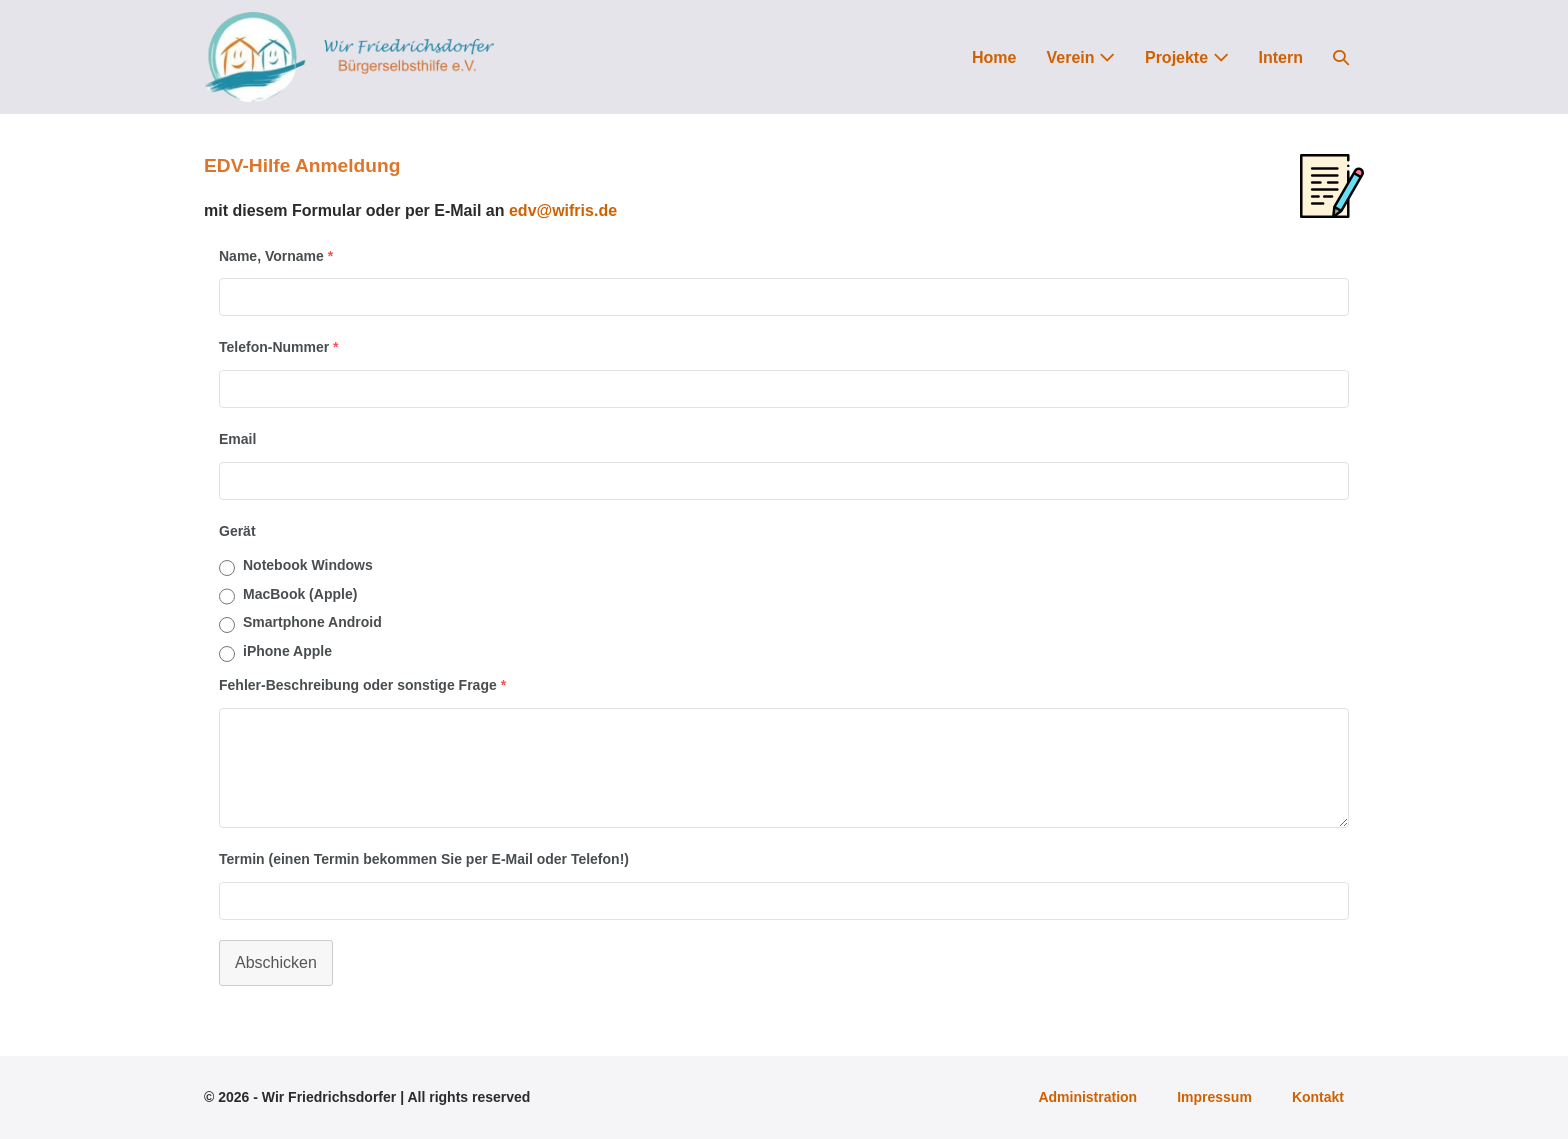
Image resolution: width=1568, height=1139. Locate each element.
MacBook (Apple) (300, 594)
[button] (1341, 57)
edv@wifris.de (563, 210)
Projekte (1187, 57)
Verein (1080, 57)
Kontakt (1318, 1097)
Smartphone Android (312, 622)
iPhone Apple (287, 651)
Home (994, 57)
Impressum (1214, 1097)
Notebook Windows (308, 565)
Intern (1281, 57)
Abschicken (276, 962)
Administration (1087, 1097)
